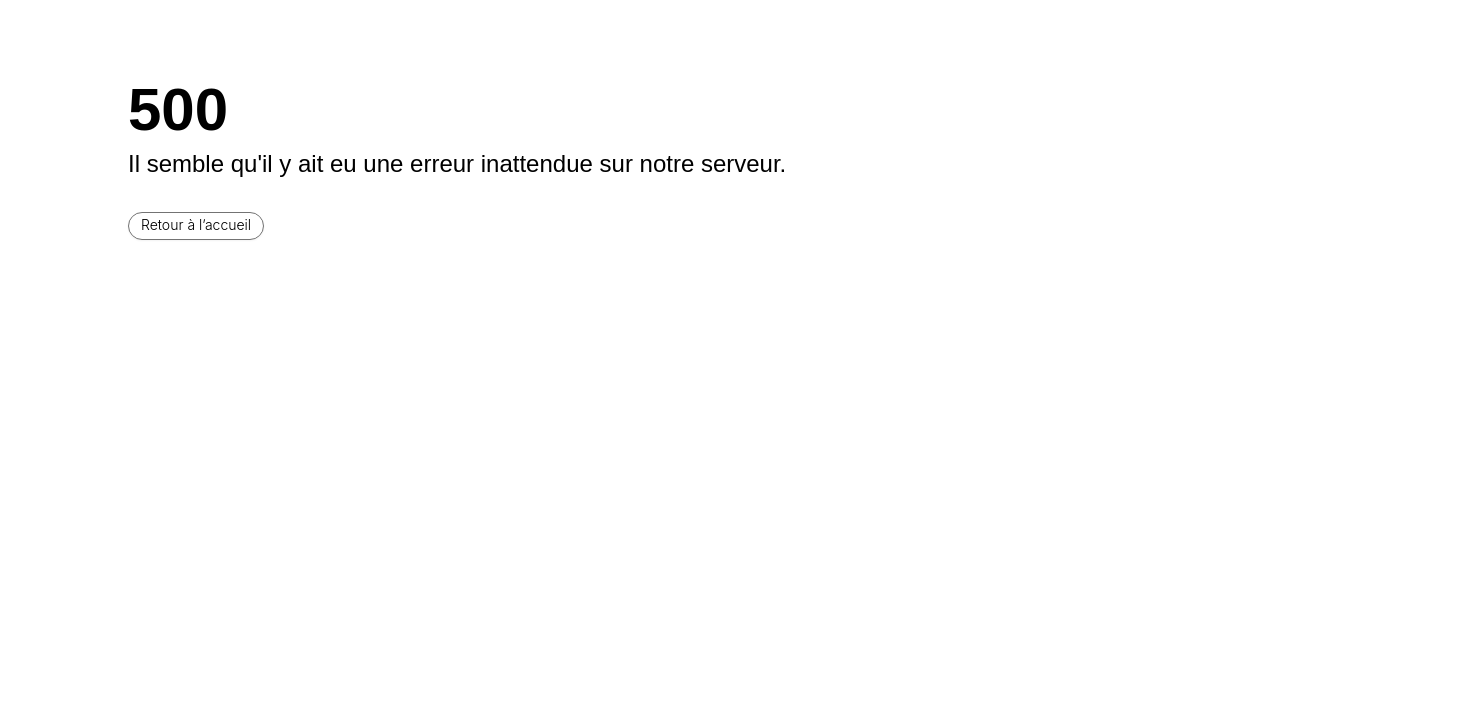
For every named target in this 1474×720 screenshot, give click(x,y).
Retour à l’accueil (196, 224)
